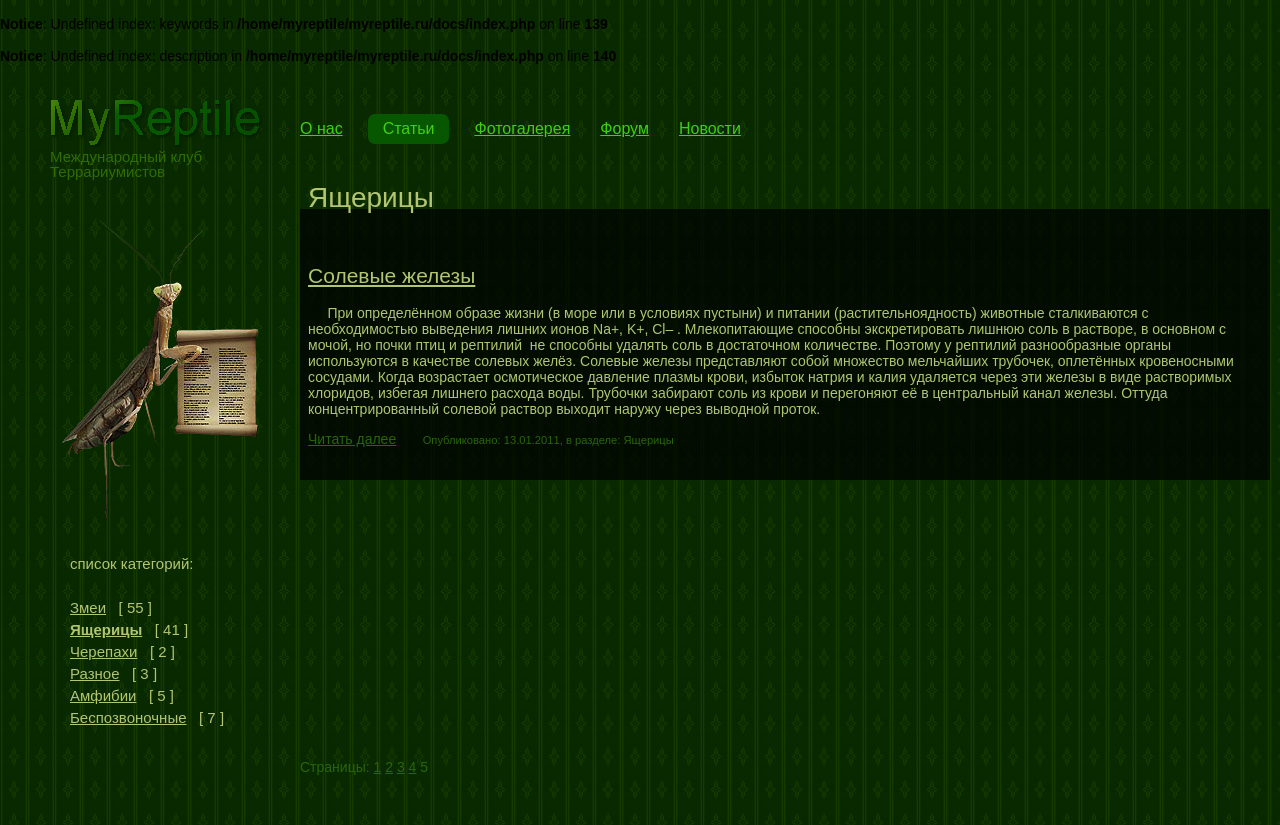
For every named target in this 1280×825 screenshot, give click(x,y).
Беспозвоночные (128, 717)
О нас (321, 128)
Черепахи (103, 651)
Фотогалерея (522, 128)
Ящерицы (106, 629)
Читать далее (352, 439)
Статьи (409, 128)
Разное (95, 673)
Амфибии (103, 695)
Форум (624, 128)
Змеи (88, 607)
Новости (710, 128)
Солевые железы (391, 275)
